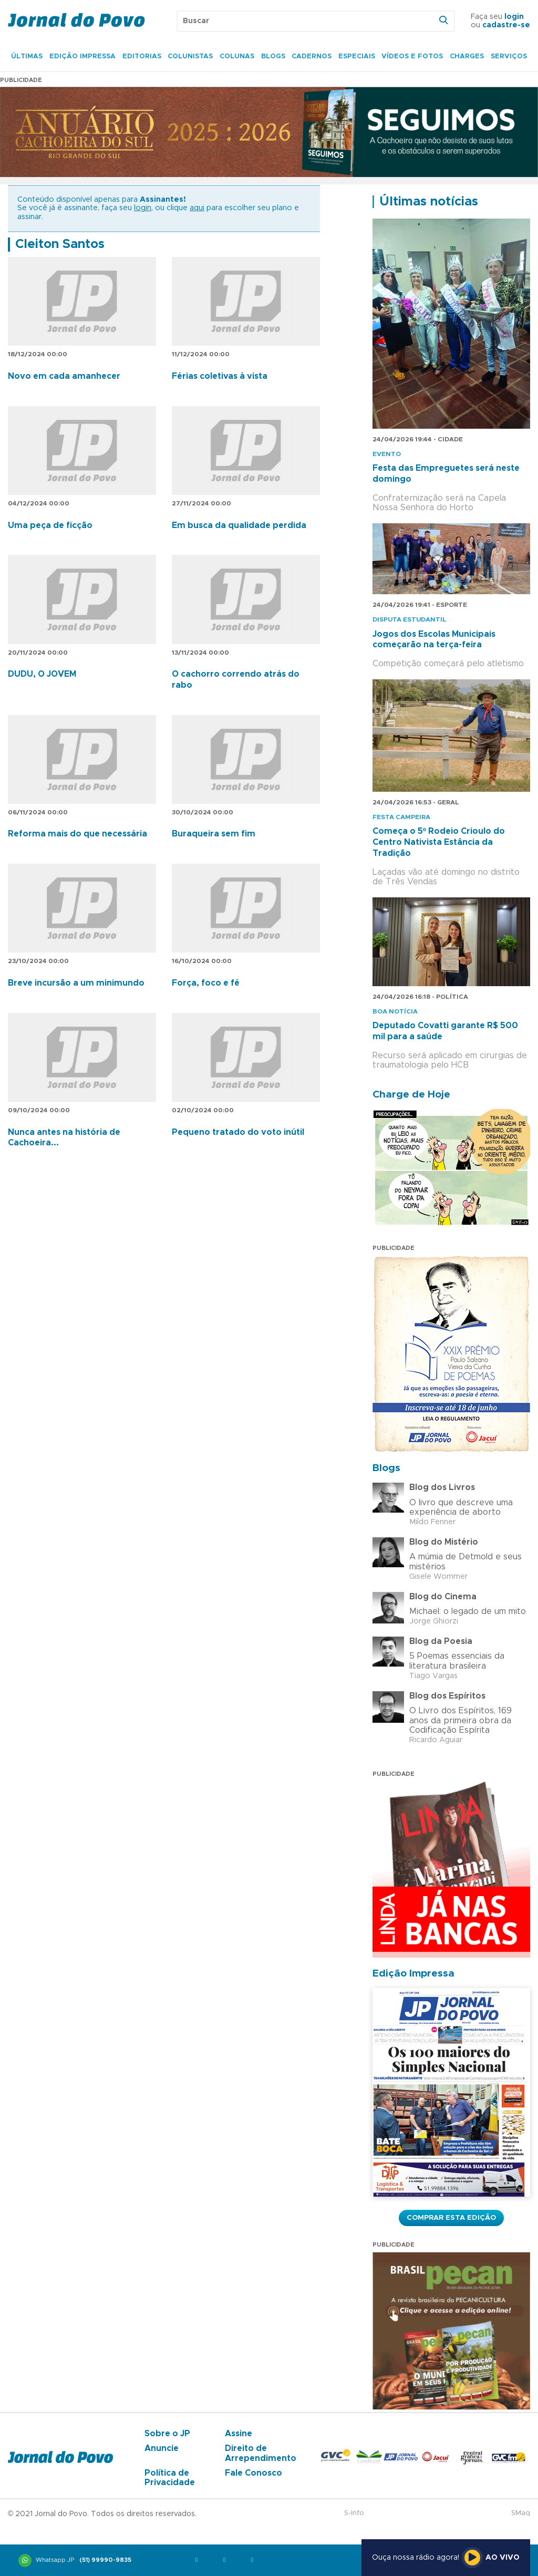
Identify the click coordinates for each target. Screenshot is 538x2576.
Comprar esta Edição (451, 2217)
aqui (197, 208)
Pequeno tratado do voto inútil (238, 1132)
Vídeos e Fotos (412, 56)
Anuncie (161, 2448)
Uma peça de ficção (50, 525)
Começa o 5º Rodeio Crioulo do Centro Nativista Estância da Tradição (439, 842)
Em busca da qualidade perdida (239, 525)
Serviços (509, 56)
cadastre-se (506, 25)
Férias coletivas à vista (219, 376)
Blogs (273, 56)
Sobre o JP (167, 2433)
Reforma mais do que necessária (77, 834)
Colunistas (190, 56)
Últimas (27, 56)
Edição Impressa (82, 56)
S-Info (354, 2513)
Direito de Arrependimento (260, 2453)
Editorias (141, 56)
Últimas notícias (428, 201)
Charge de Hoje (411, 1095)
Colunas (237, 56)
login (514, 16)
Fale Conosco (253, 2473)
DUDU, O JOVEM (42, 674)
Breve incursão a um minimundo (76, 983)
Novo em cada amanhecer (64, 376)
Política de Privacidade (169, 2478)
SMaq (520, 2513)
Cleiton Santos (60, 244)
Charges (467, 56)
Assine (238, 2433)
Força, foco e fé (206, 983)
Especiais (356, 56)
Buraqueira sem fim (213, 834)
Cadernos (312, 56)
